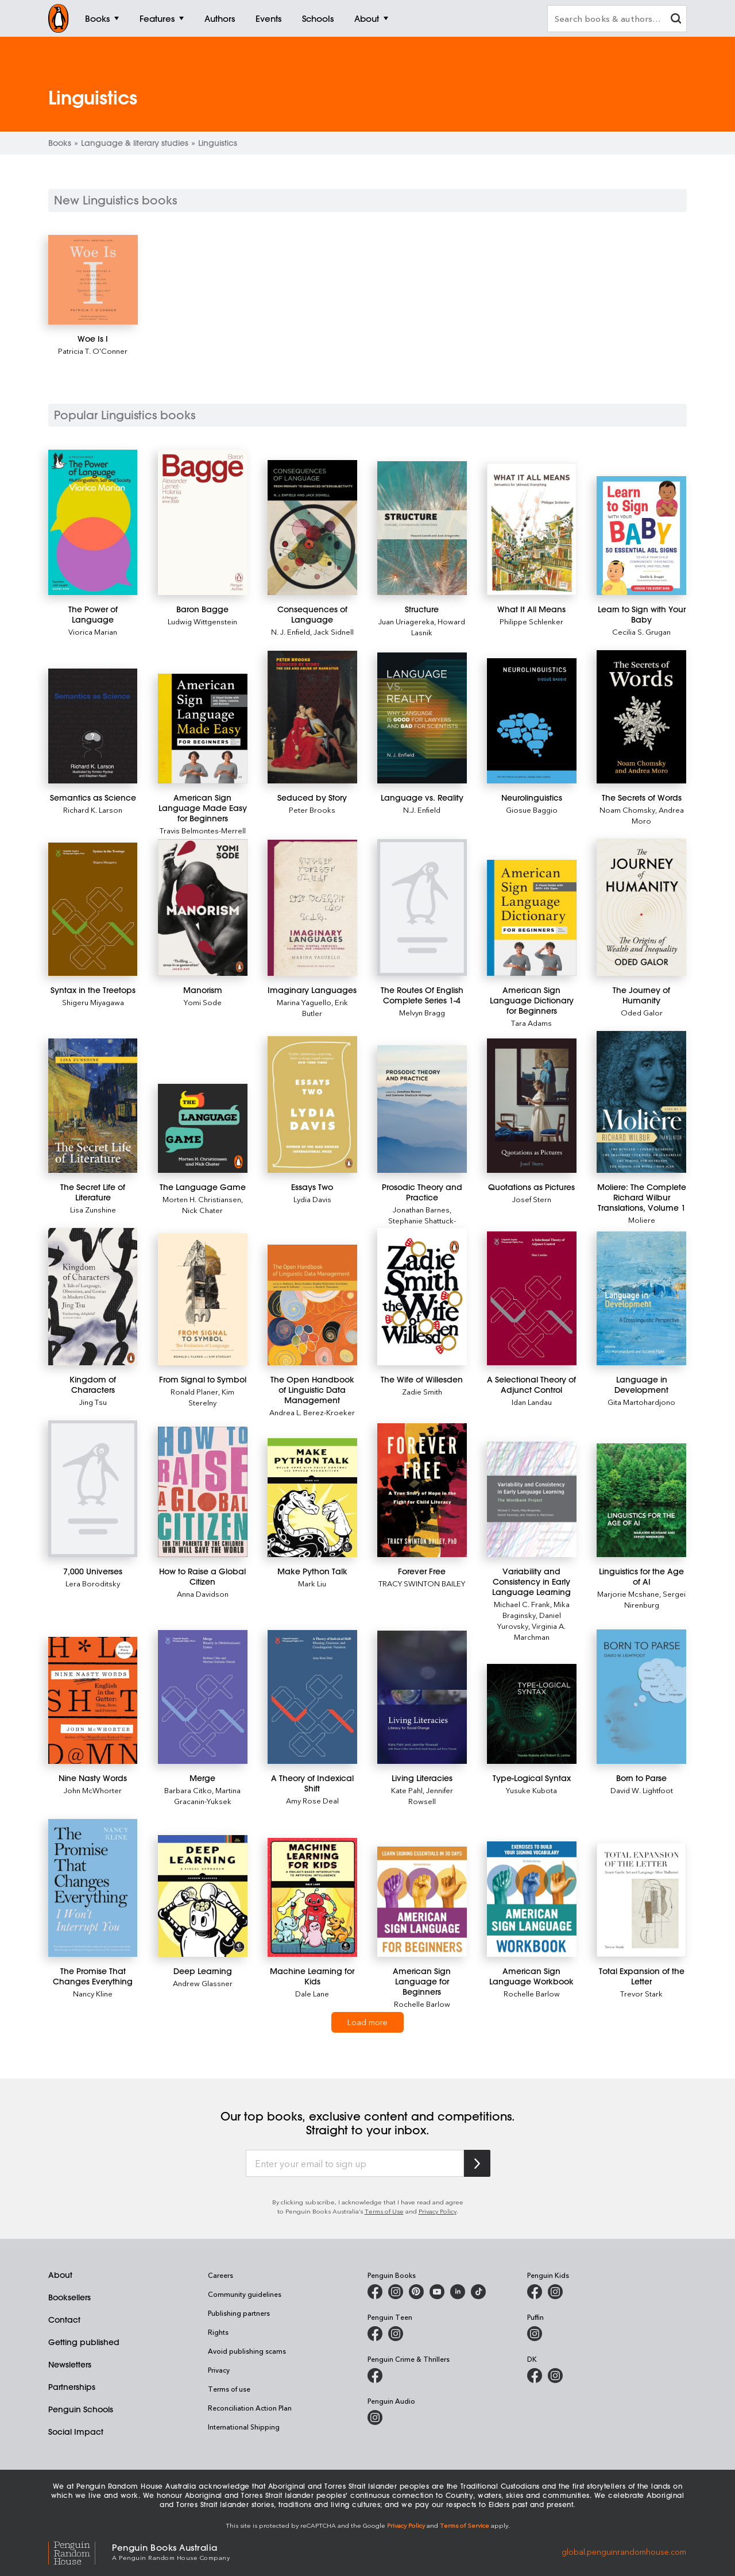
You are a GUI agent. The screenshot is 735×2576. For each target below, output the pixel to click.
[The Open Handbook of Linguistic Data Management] (312, 1305)
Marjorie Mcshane (628, 1593)
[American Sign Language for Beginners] (421, 1902)
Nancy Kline (93, 1993)
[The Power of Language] (92, 522)
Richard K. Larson (92, 809)
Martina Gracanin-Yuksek (207, 1795)
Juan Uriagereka (406, 621)
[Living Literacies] (421, 1697)
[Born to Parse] (641, 1696)
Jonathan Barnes (421, 1209)
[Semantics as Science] (92, 726)
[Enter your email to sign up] (355, 2163)
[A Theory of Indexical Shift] (312, 1697)
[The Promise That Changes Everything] (92, 1887)
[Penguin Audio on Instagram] (375, 2417)
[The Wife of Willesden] (421, 1296)
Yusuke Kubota (531, 1790)
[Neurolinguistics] (531, 720)
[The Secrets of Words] (641, 716)
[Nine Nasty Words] (92, 1700)
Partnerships (71, 2387)
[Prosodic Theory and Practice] (421, 1109)
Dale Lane (312, 1993)
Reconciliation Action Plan (250, 2408)
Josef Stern (531, 1199)
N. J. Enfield (290, 631)
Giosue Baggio (532, 809)
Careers (220, 2275)
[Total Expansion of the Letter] (641, 1900)
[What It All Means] (531, 529)
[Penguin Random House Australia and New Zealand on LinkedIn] (457, 2291)
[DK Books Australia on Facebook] (534, 2375)
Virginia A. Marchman (540, 1631)
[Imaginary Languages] (312, 908)
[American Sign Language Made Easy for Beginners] (202, 729)
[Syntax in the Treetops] (92, 909)
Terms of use (229, 2389)
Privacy (219, 2370)
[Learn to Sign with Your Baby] (641, 535)
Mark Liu (312, 1583)
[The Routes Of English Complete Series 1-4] (421, 907)
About (60, 2275)
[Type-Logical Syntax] (531, 1714)
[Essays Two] (312, 1104)
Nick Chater (202, 1209)
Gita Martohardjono (641, 1401)
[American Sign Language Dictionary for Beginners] (531, 918)
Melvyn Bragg (422, 1012)
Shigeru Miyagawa (93, 1002)
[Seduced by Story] (312, 717)
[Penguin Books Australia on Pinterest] (416, 2291)
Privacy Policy (438, 2211)
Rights (218, 2332)
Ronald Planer (194, 1391)
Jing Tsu (93, 1401)
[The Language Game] (202, 1128)
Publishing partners (239, 2313)
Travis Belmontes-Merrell (203, 830)
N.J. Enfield (421, 809)
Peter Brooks (312, 809)
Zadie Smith (422, 1391)
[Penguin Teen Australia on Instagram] (395, 2333)
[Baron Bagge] (202, 522)
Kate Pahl (407, 1790)
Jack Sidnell (334, 631)
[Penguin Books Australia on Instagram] (395, 2291)
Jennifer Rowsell (430, 1795)
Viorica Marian (92, 631)
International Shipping (244, 2426)
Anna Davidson (203, 1593)
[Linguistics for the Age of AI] (641, 1500)
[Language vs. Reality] (421, 717)
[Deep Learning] (202, 1896)
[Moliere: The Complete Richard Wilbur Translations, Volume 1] (641, 1102)
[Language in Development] (641, 1298)
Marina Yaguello (304, 1002)
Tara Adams (531, 1022)
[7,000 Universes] (92, 1488)
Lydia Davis (312, 1199)
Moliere (641, 1219)
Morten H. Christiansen (202, 1199)
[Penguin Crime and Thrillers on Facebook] (375, 2375)
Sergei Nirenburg (655, 1599)
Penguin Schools (80, 2409)
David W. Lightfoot (641, 1790)
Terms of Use (384, 2211)
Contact (64, 2320)
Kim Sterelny (211, 1397)
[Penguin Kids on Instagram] (555, 2291)
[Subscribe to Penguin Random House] (477, 2163)
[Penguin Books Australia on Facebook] (375, 2291)
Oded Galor (642, 1012)
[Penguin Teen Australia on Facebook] (375, 2333)
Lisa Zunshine (93, 1209)
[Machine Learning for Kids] (312, 1897)
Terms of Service (464, 2525)
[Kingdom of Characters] (92, 1296)
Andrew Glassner (203, 1983)
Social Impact (75, 2432)
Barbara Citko (188, 1790)
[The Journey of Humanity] (641, 907)
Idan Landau (532, 1401)
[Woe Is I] (93, 280)
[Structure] (421, 528)
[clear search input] (676, 19)
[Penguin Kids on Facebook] (534, 2291)
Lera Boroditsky (92, 1583)
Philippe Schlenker (531, 621)
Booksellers (69, 2297)
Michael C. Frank (522, 1603)
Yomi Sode (203, 1002)
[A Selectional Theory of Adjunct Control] (531, 1298)
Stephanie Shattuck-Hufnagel (422, 1226)
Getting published (83, 2342)
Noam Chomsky (627, 809)
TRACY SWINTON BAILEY (421, 1583)
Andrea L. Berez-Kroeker (312, 1412)
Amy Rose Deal (312, 1800)
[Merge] (202, 1697)
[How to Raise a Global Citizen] (202, 1492)
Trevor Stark (641, 1993)
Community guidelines (244, 2294)
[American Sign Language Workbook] (531, 1899)
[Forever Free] (421, 1490)
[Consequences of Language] (312, 527)
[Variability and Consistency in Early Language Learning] (531, 1499)
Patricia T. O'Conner (92, 350)
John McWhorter (93, 1790)
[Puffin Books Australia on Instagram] (534, 2333)
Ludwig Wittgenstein (202, 621)
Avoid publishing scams (247, 2351)
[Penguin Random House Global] (80, 2551)
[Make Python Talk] (312, 1498)
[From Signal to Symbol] (202, 1299)
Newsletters (69, 2364)
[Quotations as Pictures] (531, 1105)
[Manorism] (202, 907)
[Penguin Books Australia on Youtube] (437, 2291)
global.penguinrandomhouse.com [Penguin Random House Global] (624, 2551)
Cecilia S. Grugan (641, 631)
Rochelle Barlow (422, 2003)
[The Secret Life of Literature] (92, 1105)
